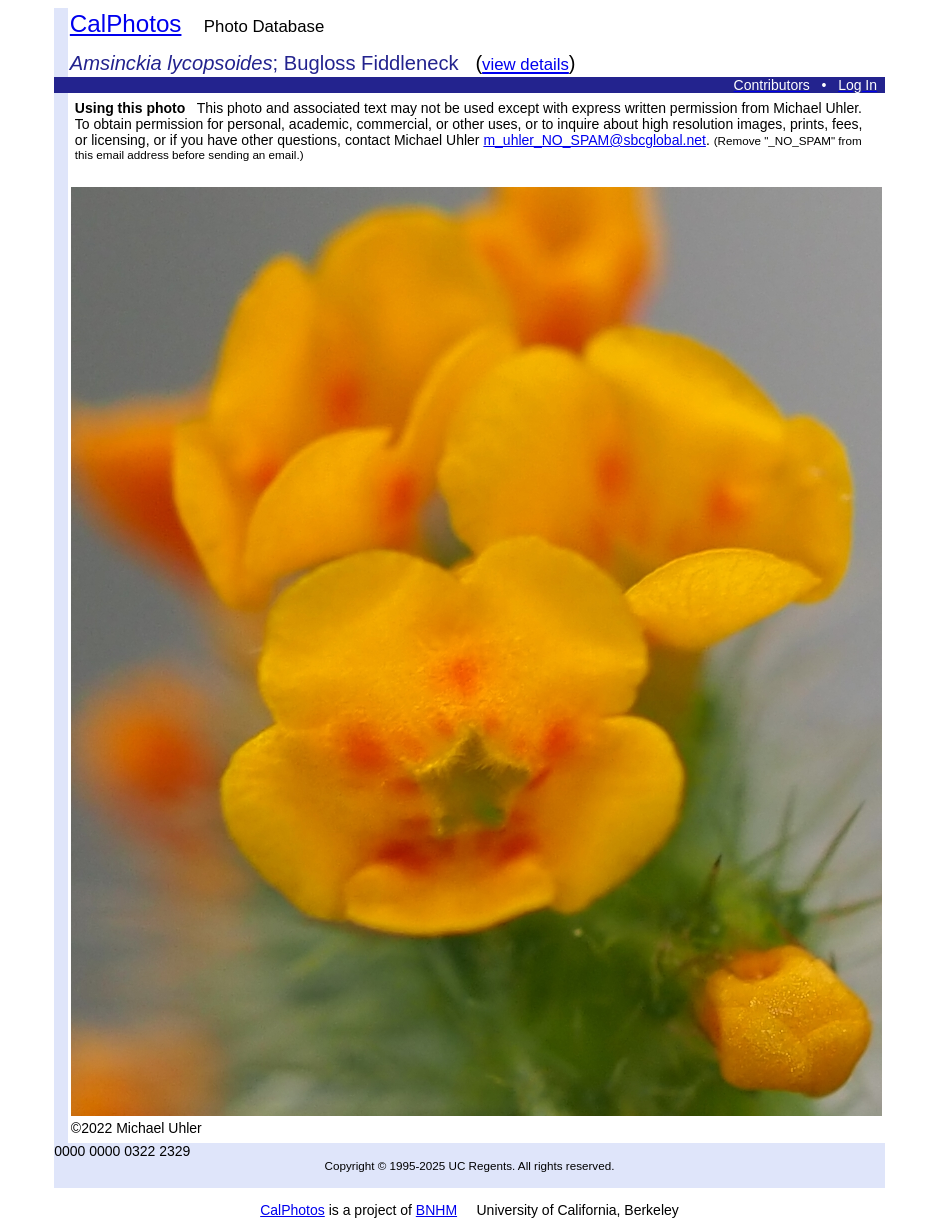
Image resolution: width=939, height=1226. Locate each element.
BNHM (436, 1210)
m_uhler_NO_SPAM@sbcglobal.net (594, 140)
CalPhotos (126, 23)
